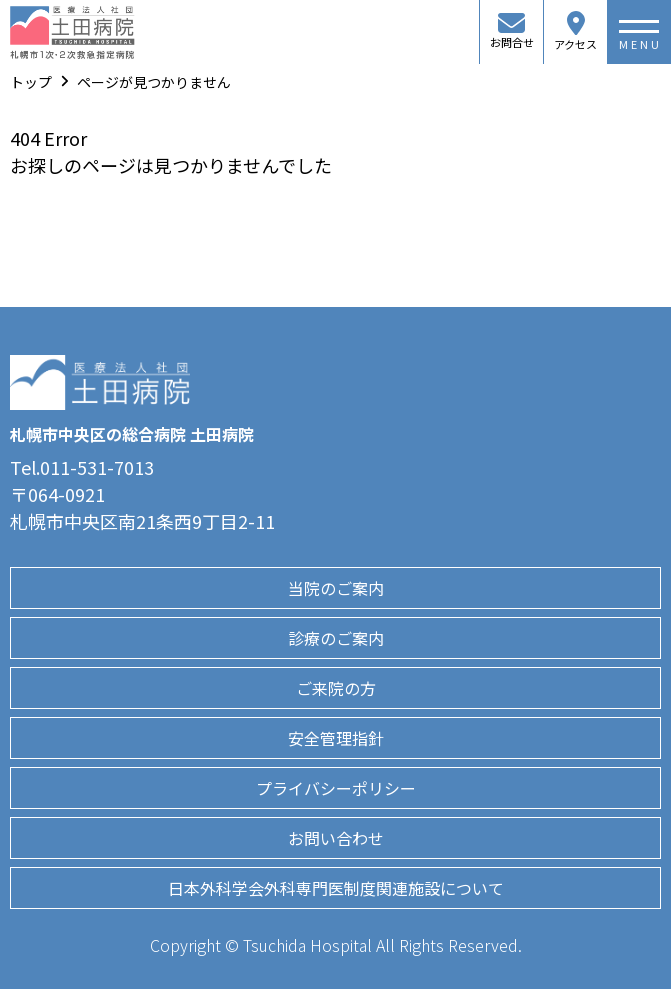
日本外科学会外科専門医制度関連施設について (336, 888)
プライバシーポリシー (336, 788)
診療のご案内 (336, 638)
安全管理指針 (336, 738)
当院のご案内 (336, 588)
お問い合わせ (336, 838)
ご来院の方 (336, 688)
